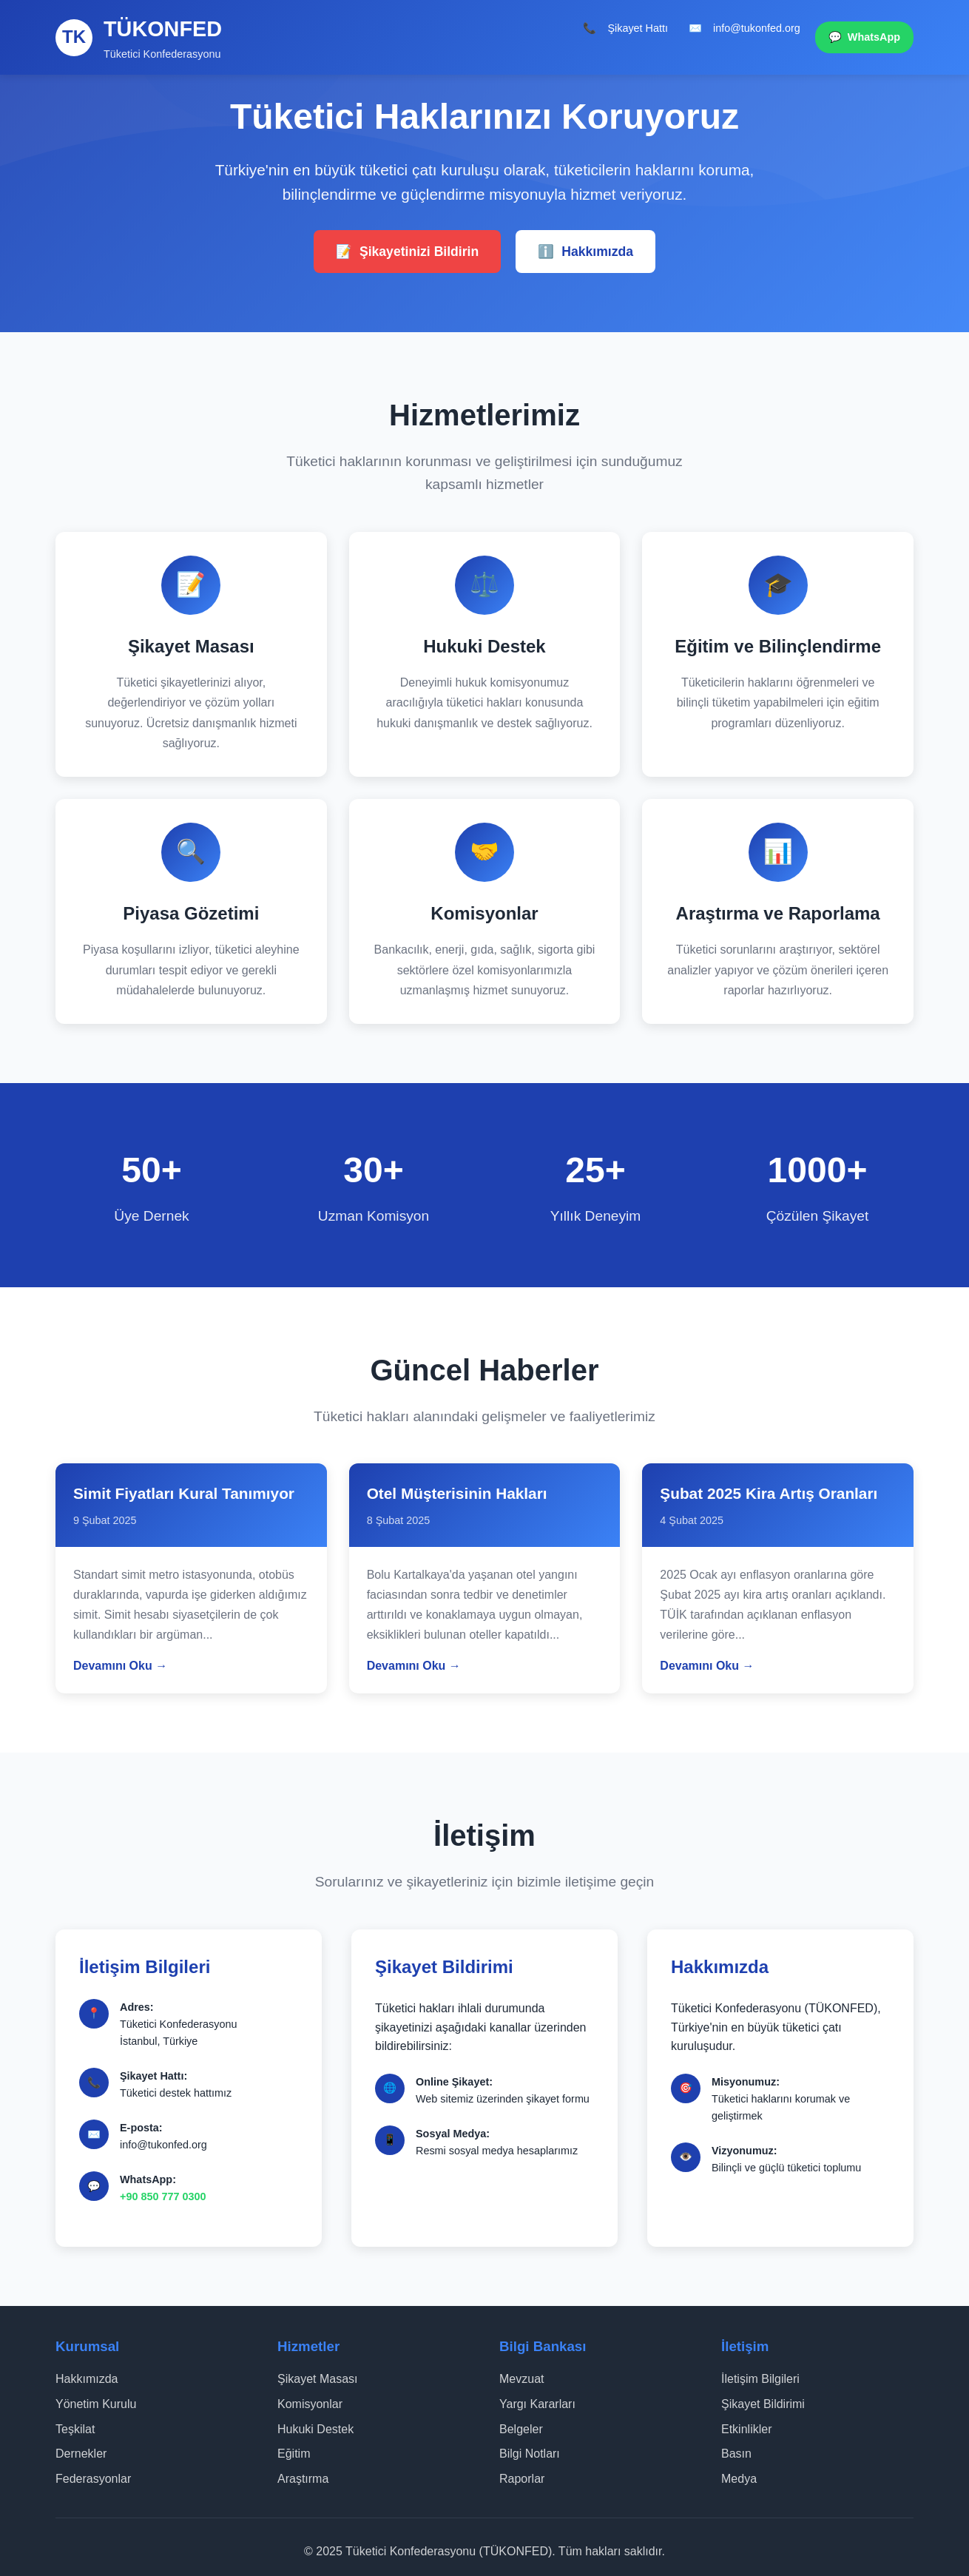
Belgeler (521, 2429)
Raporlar (521, 2478)
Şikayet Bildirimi (763, 2404)
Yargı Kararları (537, 2404)
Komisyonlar (309, 2404)
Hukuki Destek (315, 2429)
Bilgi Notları (529, 2453)
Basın (736, 2453)
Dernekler (81, 2453)
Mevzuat (521, 2379)
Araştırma (302, 2478)
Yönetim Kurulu (95, 2404)
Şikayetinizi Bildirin (407, 251)
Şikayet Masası (317, 2379)
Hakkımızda (585, 251)
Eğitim (293, 2453)
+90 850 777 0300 (163, 2196)
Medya (739, 2478)
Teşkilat (75, 2429)
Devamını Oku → (120, 1665)
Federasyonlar (93, 2478)
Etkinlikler (746, 2429)
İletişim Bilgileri (760, 2379)
